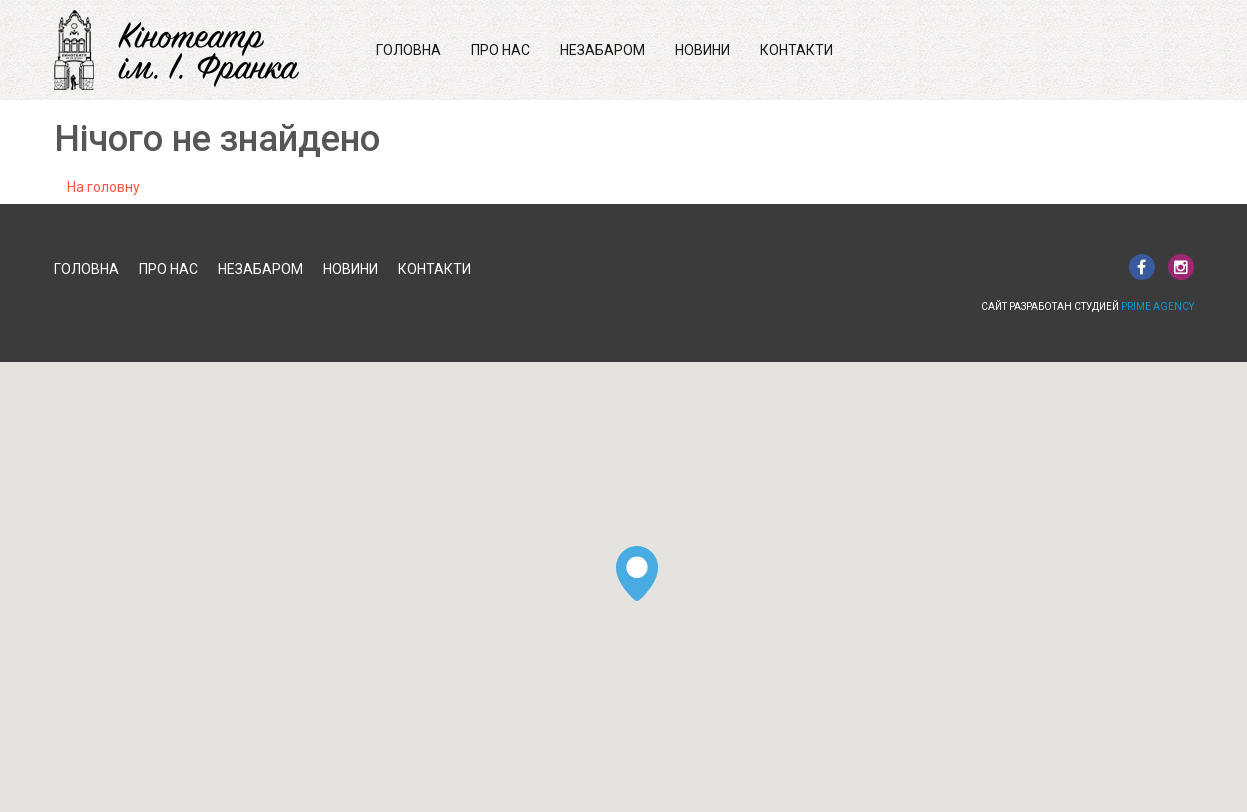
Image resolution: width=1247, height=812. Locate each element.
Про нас (500, 50)
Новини (702, 50)
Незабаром (602, 50)
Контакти (796, 50)
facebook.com (1142, 267)
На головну (103, 187)
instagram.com (1181, 267)
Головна (408, 50)
